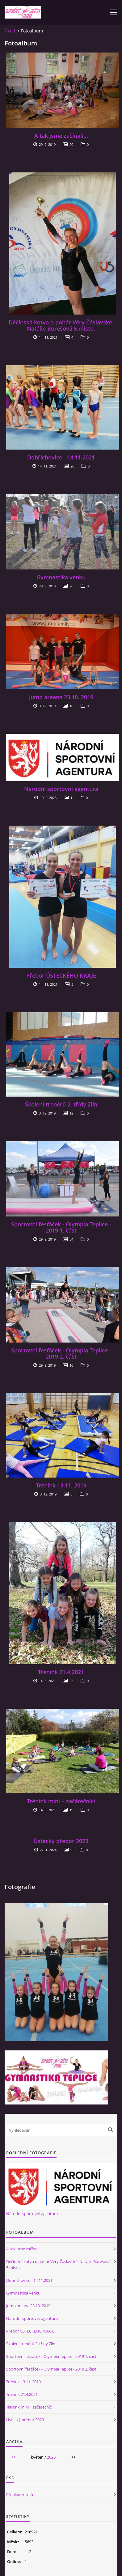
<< (13, 2457)
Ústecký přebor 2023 (61, 1841)
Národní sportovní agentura (61, 789)
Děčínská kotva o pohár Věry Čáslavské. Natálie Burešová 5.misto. (61, 325)
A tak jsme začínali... (61, 136)
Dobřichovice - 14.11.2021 (61, 457)
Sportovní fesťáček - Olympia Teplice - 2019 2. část (61, 1353)
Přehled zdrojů (19, 2494)
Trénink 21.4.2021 (61, 1672)
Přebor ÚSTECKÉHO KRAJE (61, 975)
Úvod (10, 31)
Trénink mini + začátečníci (61, 1801)
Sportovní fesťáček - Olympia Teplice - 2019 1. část (61, 1227)
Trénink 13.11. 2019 (61, 1485)
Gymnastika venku (61, 577)
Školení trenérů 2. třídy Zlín (61, 1104)
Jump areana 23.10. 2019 (61, 697)
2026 (51, 2457)
